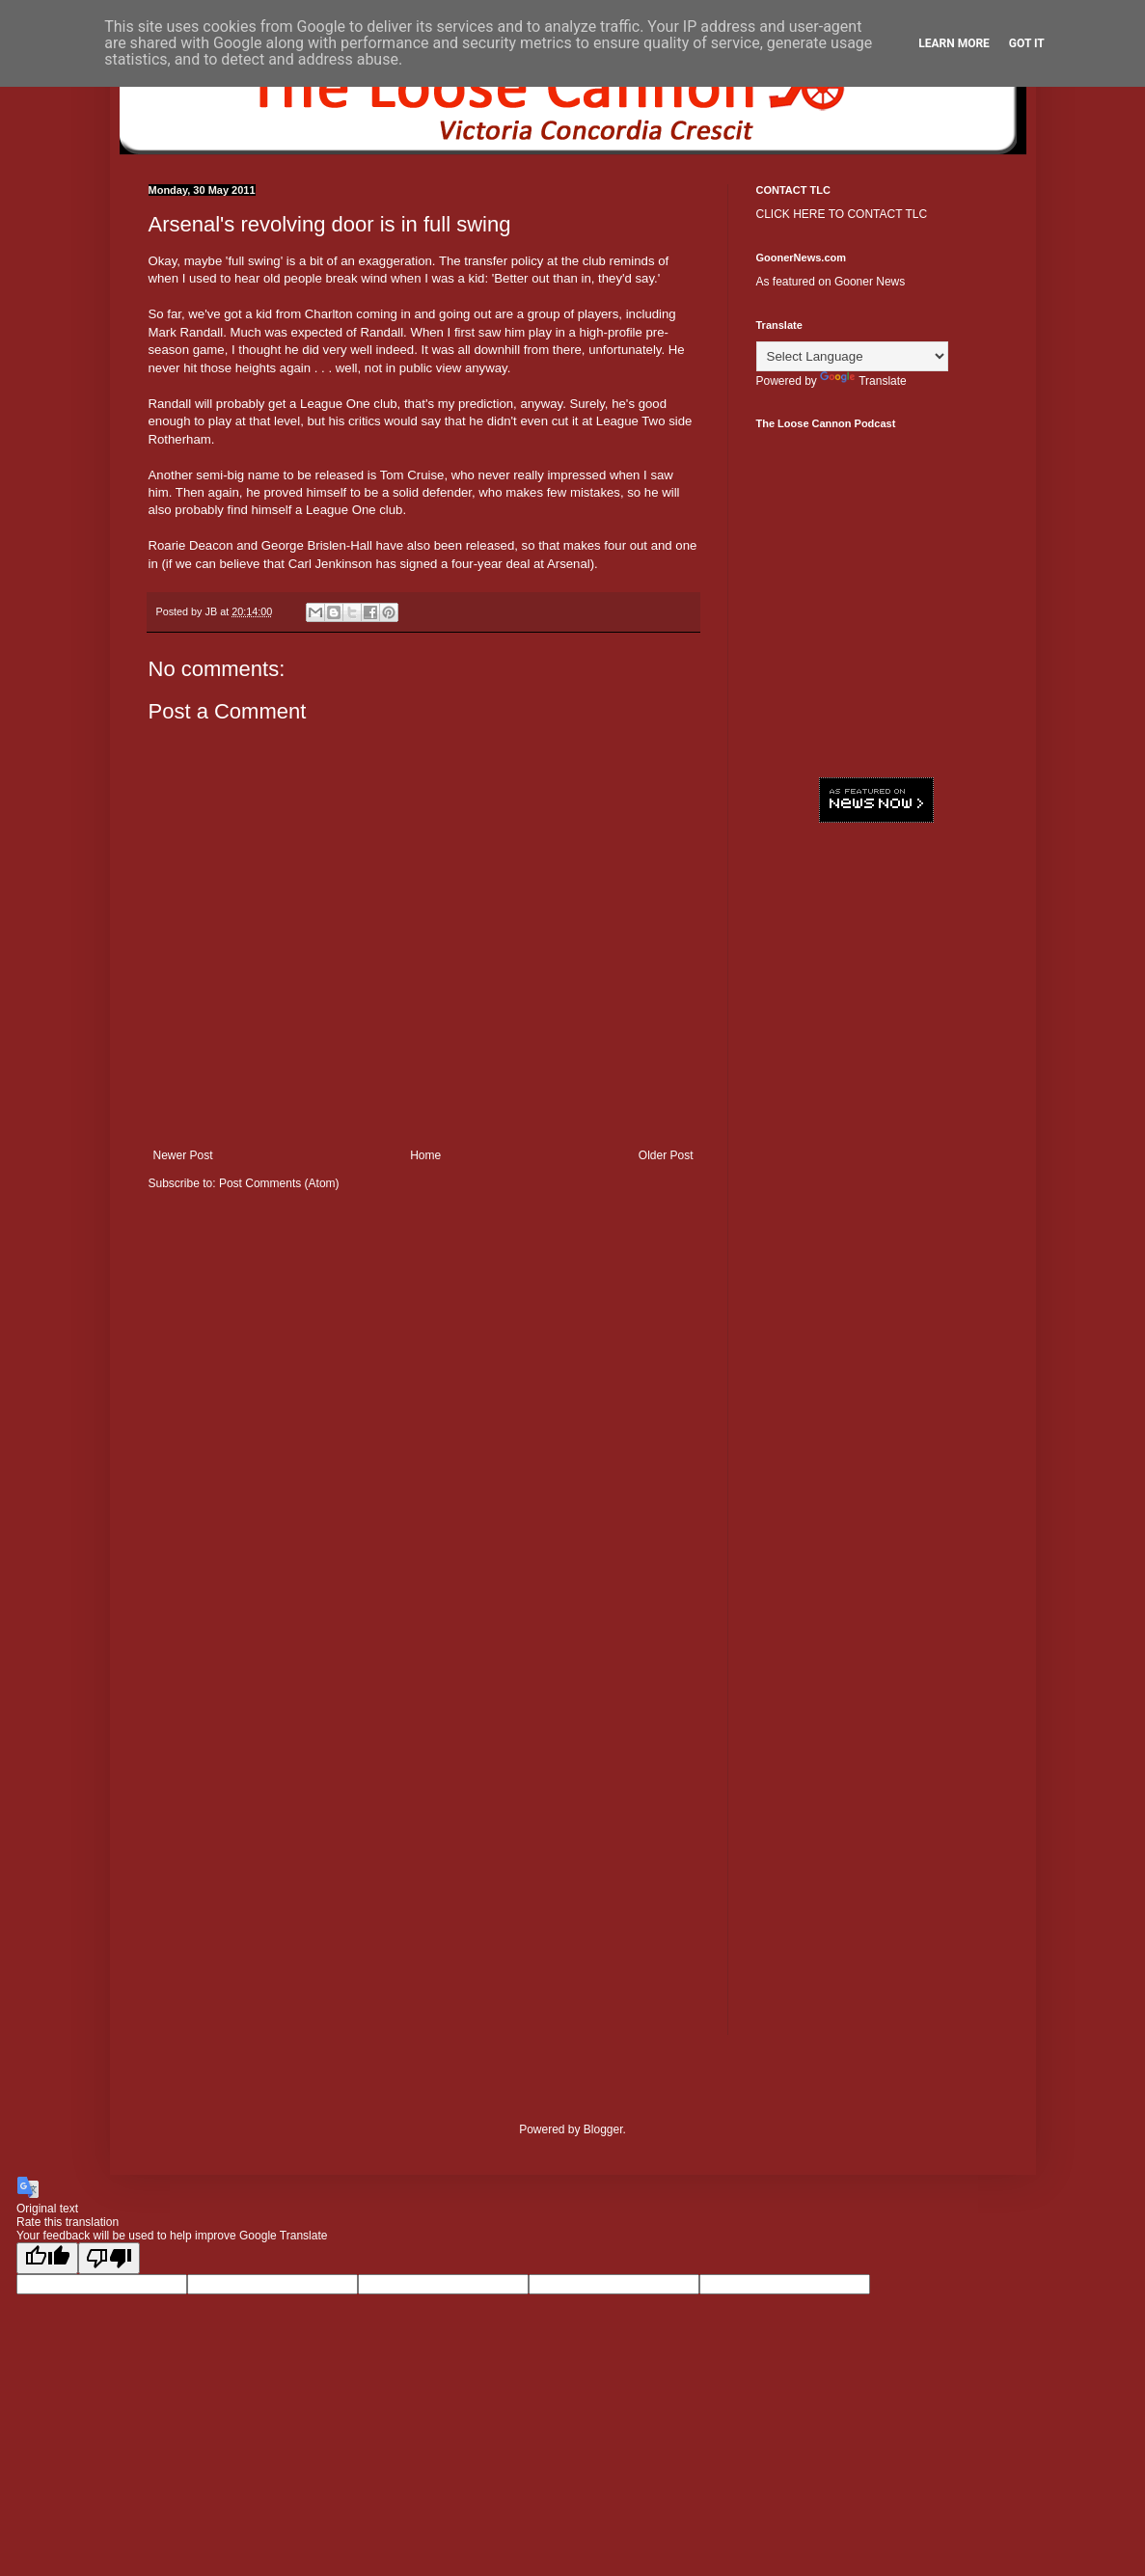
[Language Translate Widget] (852, 356)
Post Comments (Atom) (279, 1183)
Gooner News (869, 281)
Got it (1027, 43)
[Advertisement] (876, 1133)
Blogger (603, 2129)
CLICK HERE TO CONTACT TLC (842, 214)
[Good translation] (47, 2258)
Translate (863, 381)
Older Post (666, 1155)
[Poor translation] (109, 2258)
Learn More (954, 43)
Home (425, 1155)
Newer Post (183, 1155)
